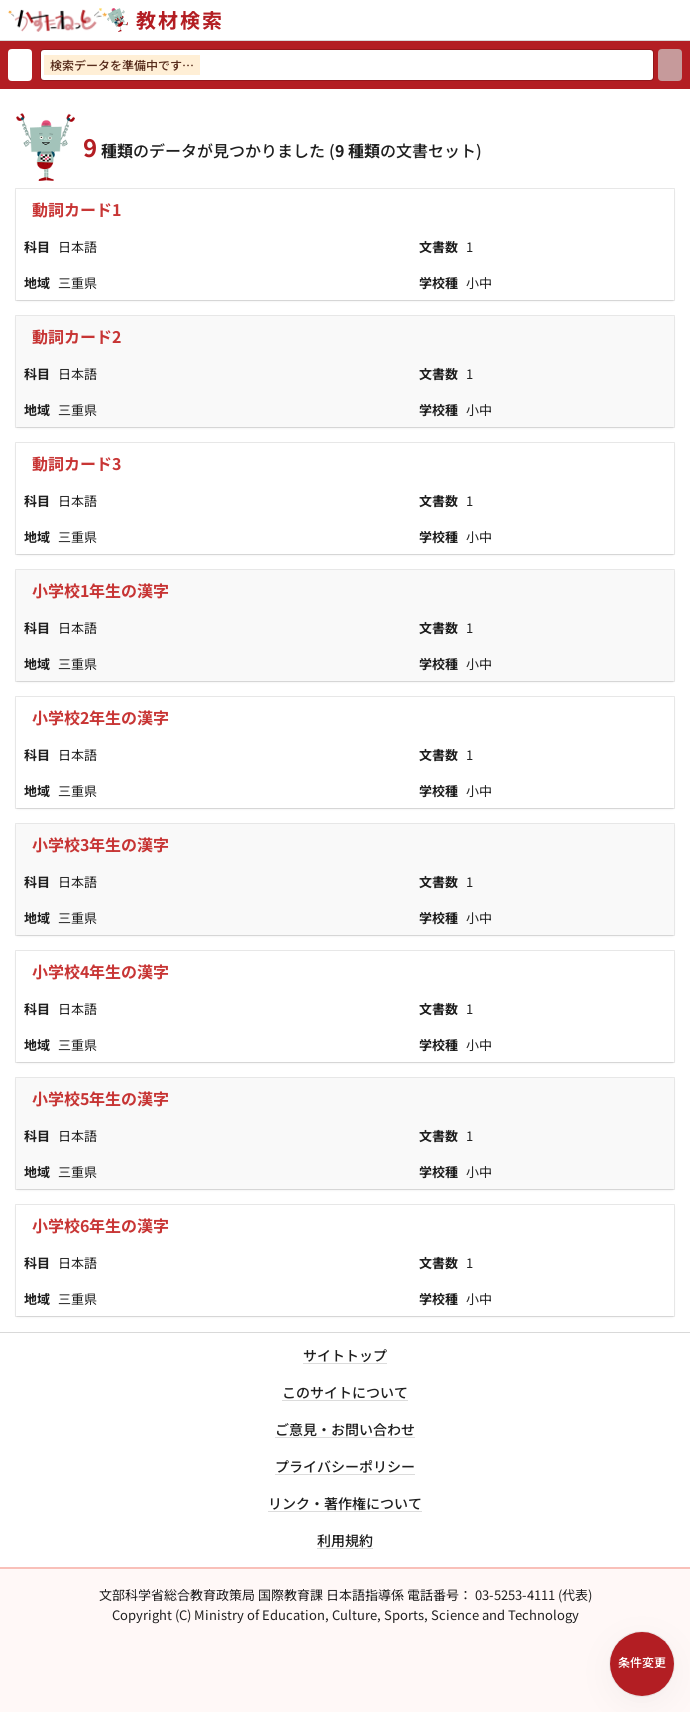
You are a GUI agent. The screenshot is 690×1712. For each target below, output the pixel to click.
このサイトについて (345, 1392)
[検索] (670, 65)
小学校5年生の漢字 (100, 1098)
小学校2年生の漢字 (100, 717)
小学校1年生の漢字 (100, 590)
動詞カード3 (76, 463)
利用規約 (345, 1540)
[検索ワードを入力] (347, 65)
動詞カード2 (76, 336)
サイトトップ (345, 1355)
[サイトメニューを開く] (682, 20)
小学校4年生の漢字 (100, 971)
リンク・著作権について (345, 1503)
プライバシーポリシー (345, 1466)
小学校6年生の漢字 (100, 1225)
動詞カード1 (76, 209)
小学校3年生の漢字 (100, 844)
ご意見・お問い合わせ (345, 1429)
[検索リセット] (20, 65)
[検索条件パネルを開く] (642, 1664)
